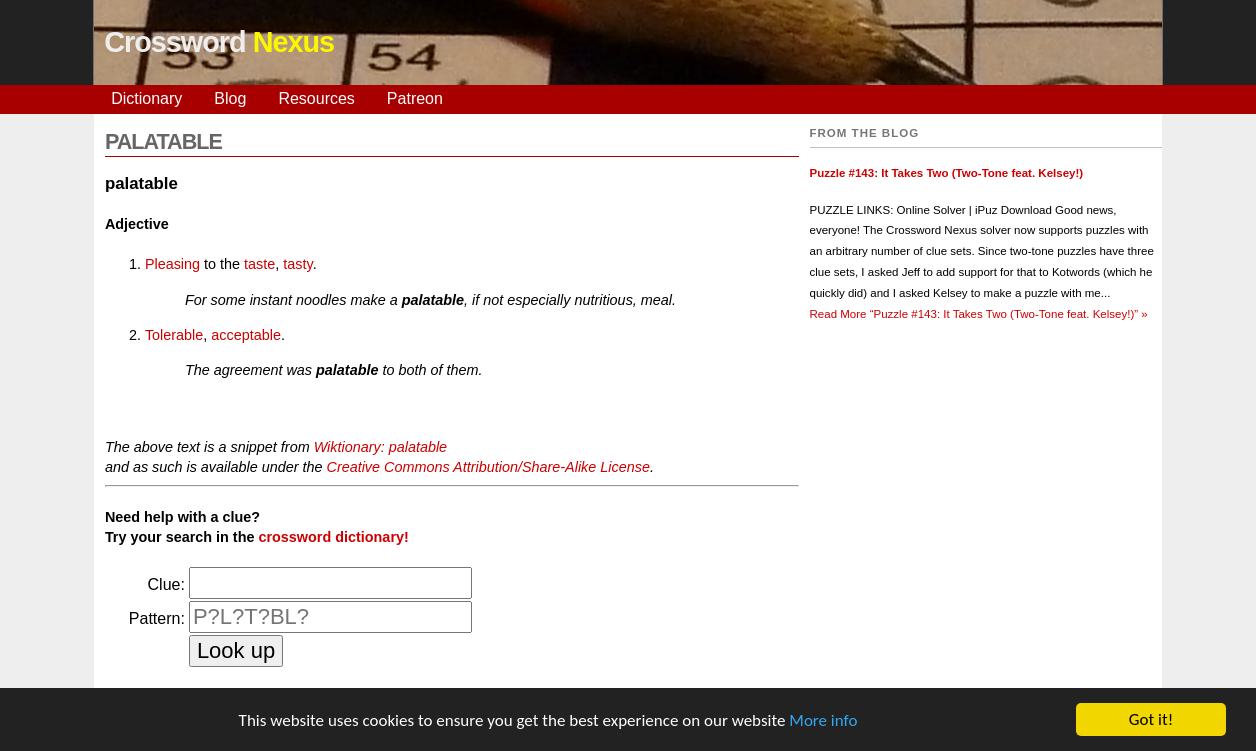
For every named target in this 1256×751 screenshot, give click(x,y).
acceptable (246, 335)
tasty (297, 264)
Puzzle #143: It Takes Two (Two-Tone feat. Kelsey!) (947, 173)
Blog (230, 98)
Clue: (166, 584)
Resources (316, 98)
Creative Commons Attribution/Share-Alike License (487, 467)
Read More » (979, 314)
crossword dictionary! (333, 537)
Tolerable (174, 335)
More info (823, 720)
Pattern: (157, 618)
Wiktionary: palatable (380, 447)
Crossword (219, 42)
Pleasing (172, 264)
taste (259, 264)
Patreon (415, 98)
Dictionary (146, 98)
